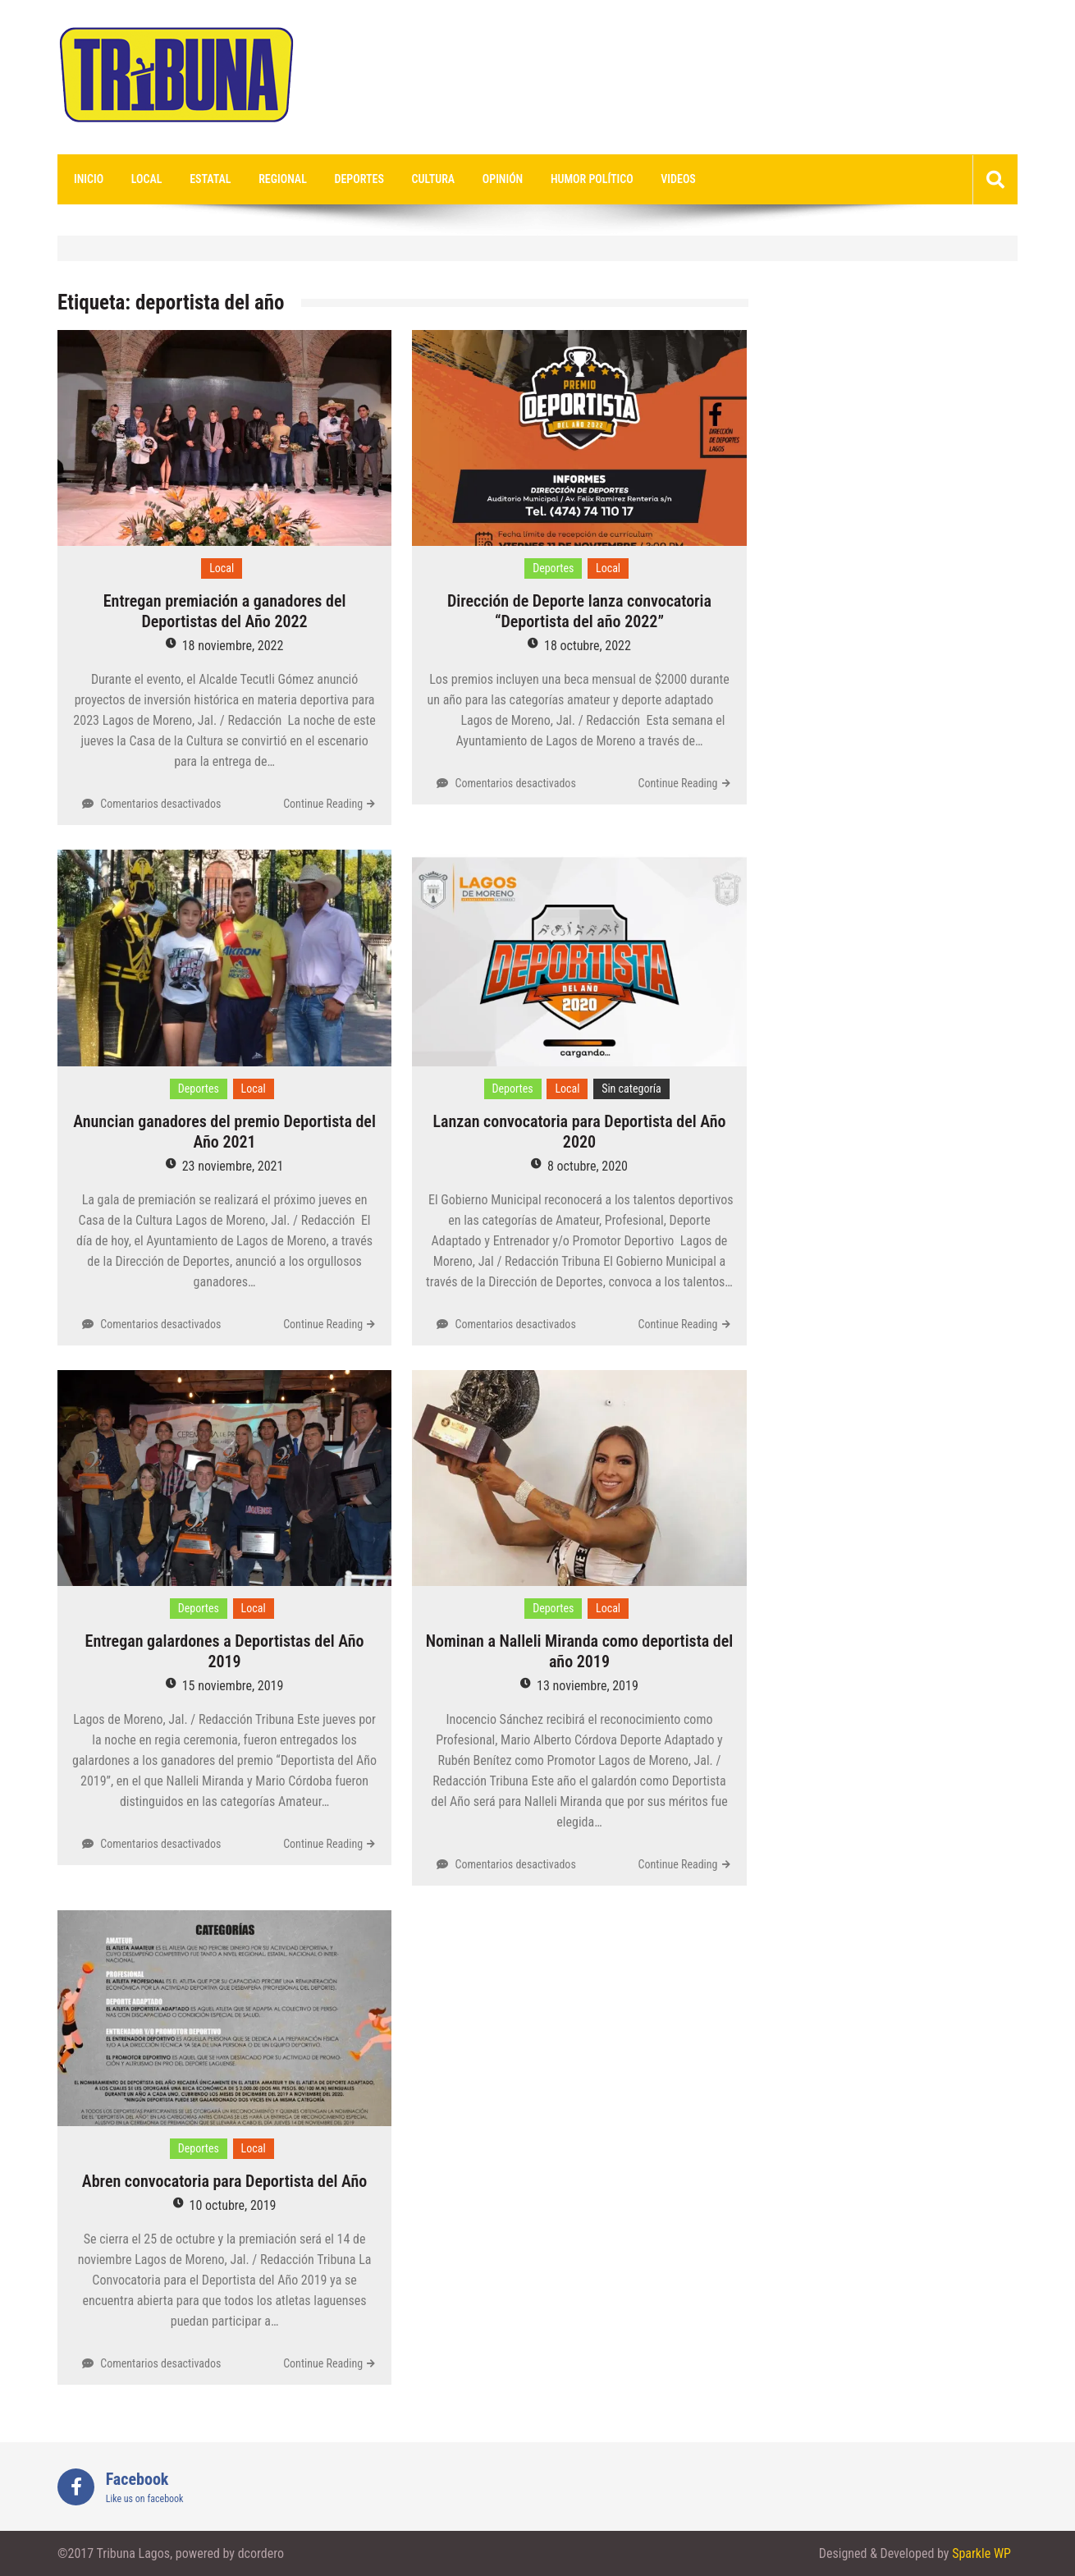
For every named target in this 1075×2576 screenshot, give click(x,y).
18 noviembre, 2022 (233, 645)
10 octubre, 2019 (233, 2205)
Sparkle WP (981, 2553)
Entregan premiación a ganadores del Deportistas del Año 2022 (224, 611)
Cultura (433, 179)
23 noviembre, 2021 (233, 1166)
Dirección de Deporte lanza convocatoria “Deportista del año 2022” (579, 611)
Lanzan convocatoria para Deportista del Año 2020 (578, 1132)
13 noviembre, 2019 (587, 1686)
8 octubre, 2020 (587, 1166)
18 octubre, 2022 (587, 645)
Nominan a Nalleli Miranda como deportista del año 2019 (580, 1651)
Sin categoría (631, 1088)
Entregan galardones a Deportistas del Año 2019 (224, 1651)
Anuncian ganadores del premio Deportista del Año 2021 (224, 1132)
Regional (282, 179)
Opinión (503, 179)
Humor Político (592, 179)
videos (678, 179)
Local (146, 179)
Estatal (210, 179)
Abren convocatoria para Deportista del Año (224, 2181)
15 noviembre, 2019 (233, 1686)
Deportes (359, 179)
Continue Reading (323, 803)
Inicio (88, 179)
